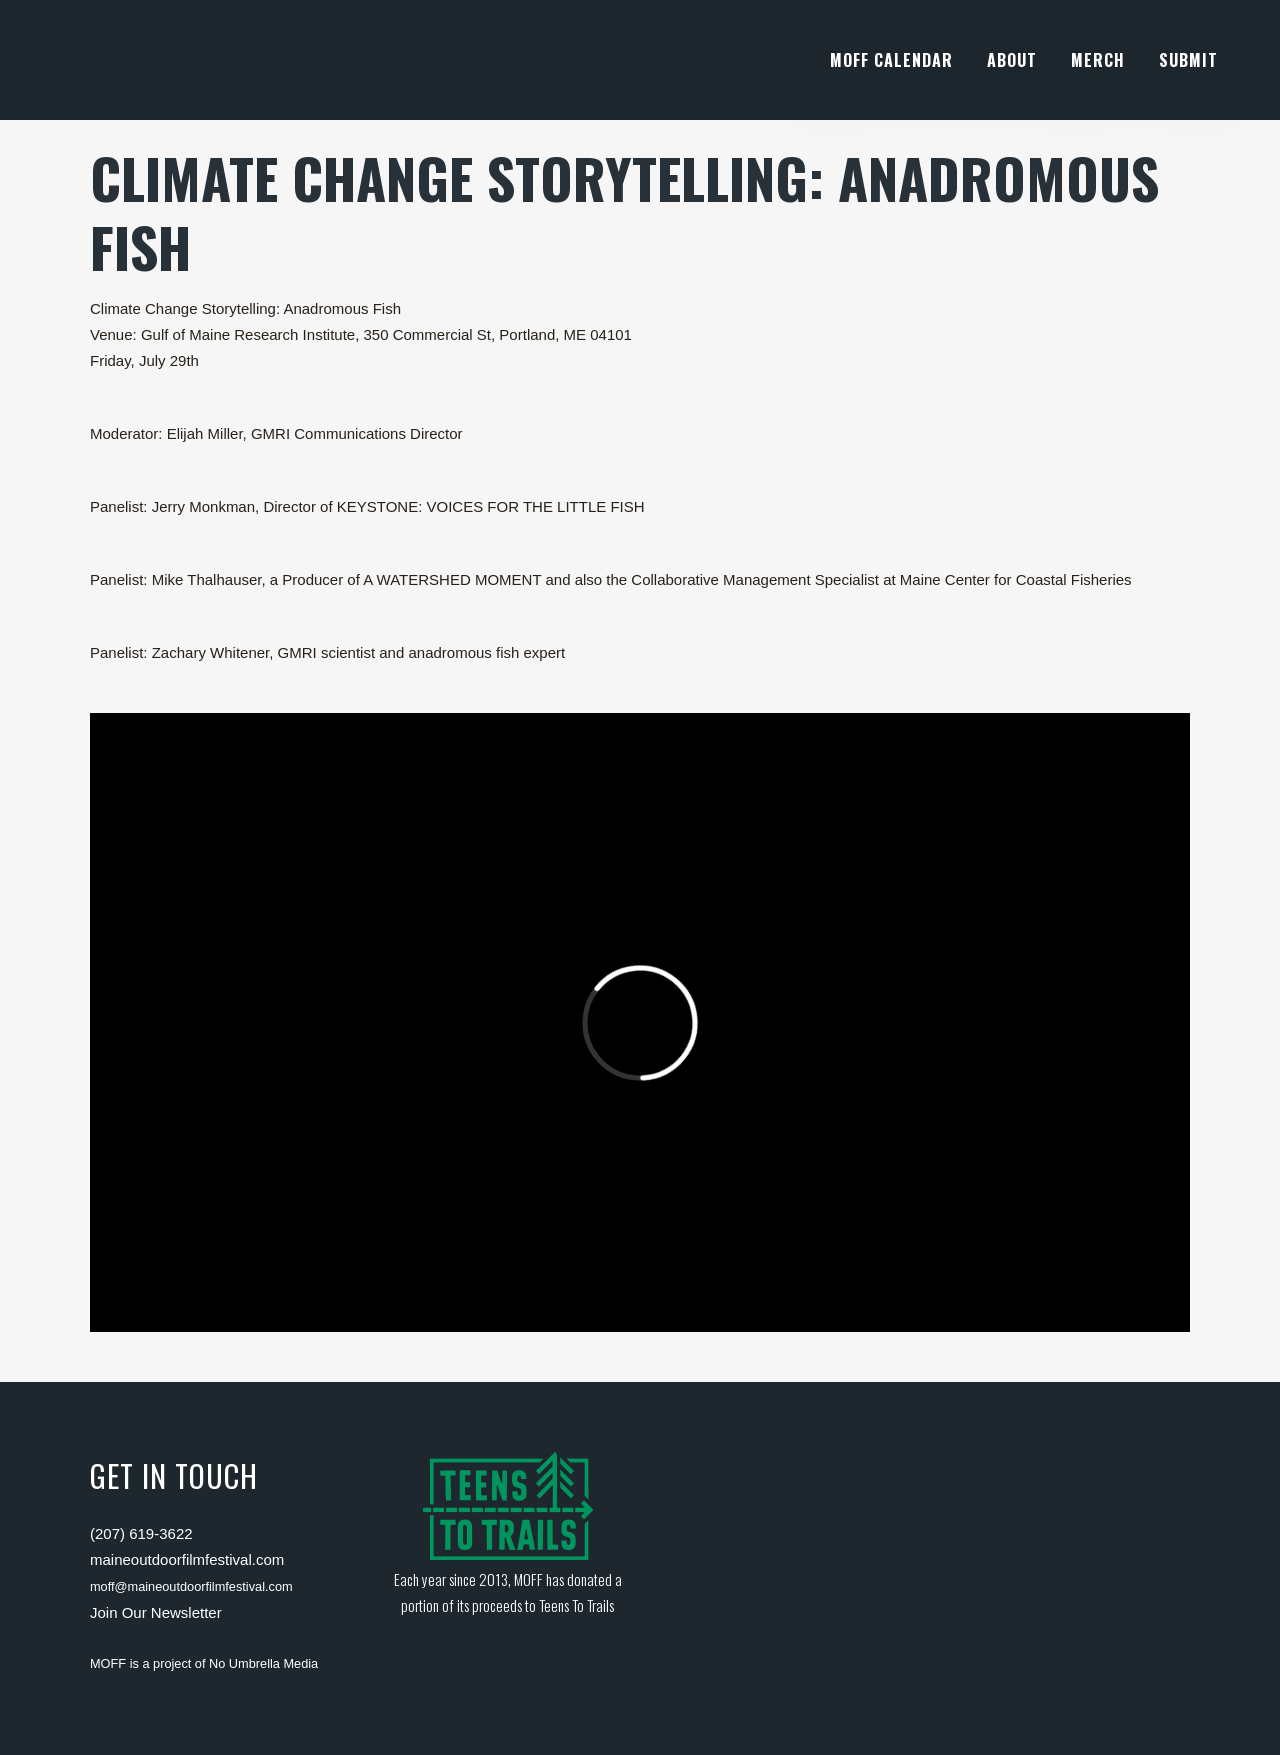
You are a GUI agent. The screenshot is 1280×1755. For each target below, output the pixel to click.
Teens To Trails (576, 1605)
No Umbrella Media (263, 1663)
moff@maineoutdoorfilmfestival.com (191, 1586)
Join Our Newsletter (156, 1612)
